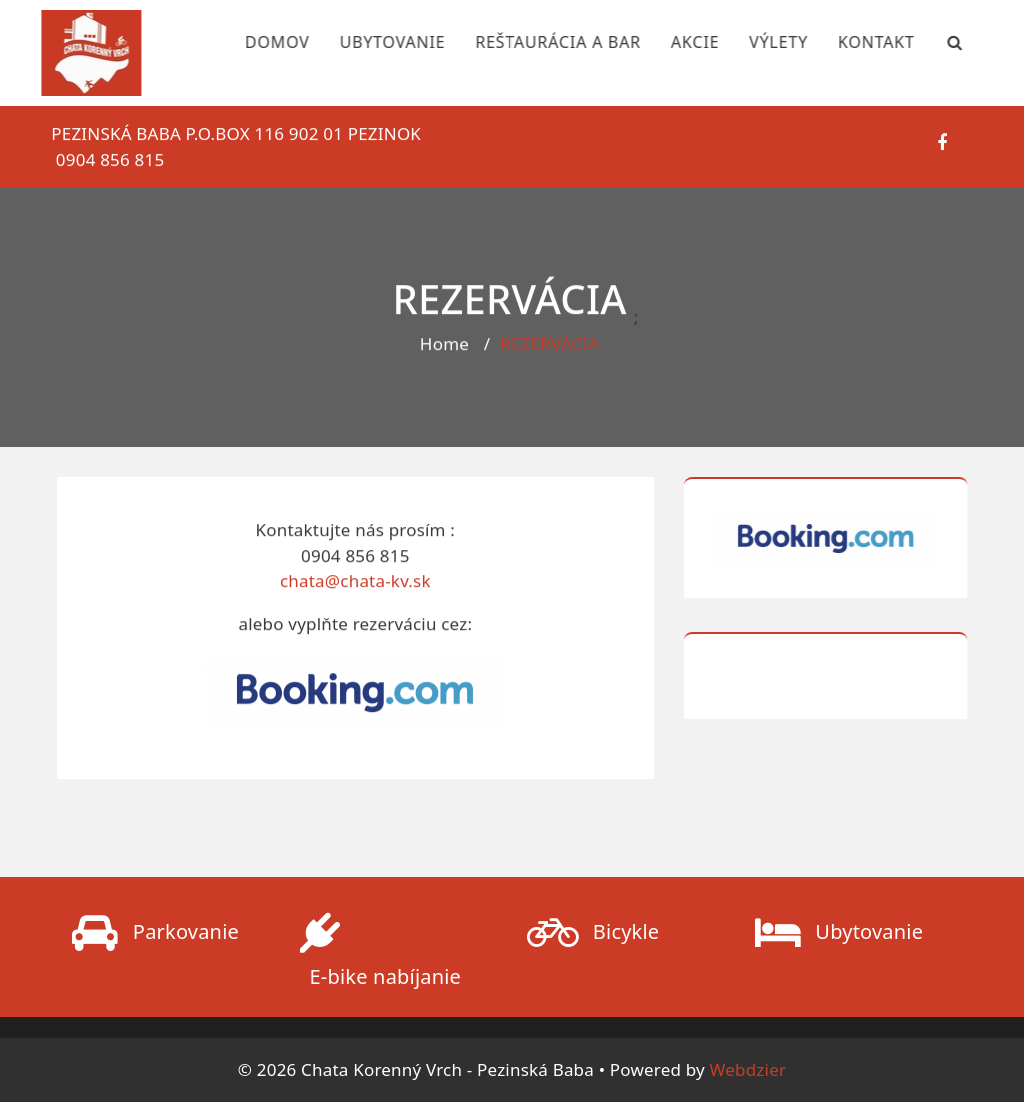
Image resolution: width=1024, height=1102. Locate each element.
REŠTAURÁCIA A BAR (545, 42)
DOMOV (264, 42)
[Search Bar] (943, 42)
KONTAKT (863, 42)
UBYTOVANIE (380, 42)
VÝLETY (765, 42)
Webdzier (748, 1069)
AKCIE (682, 42)
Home (444, 346)
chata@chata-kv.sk (355, 584)
